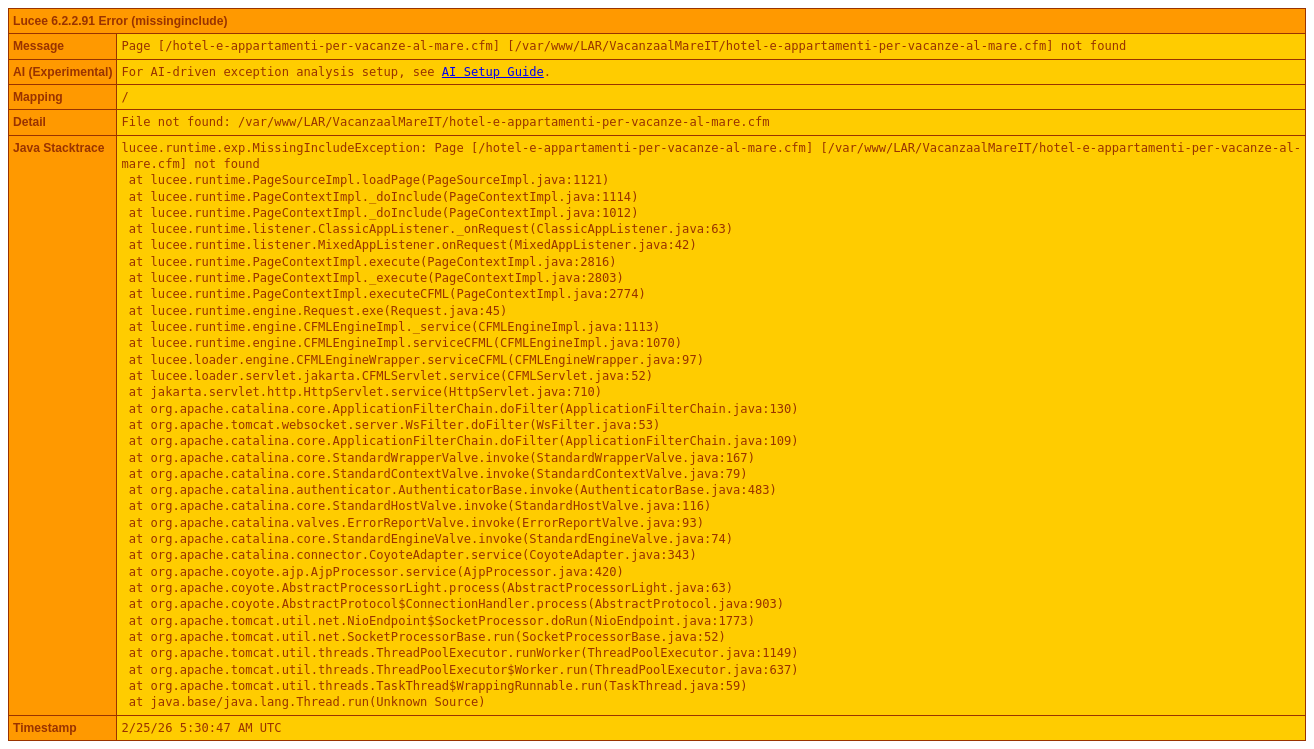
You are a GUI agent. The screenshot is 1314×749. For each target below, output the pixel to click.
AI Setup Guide (493, 72)
